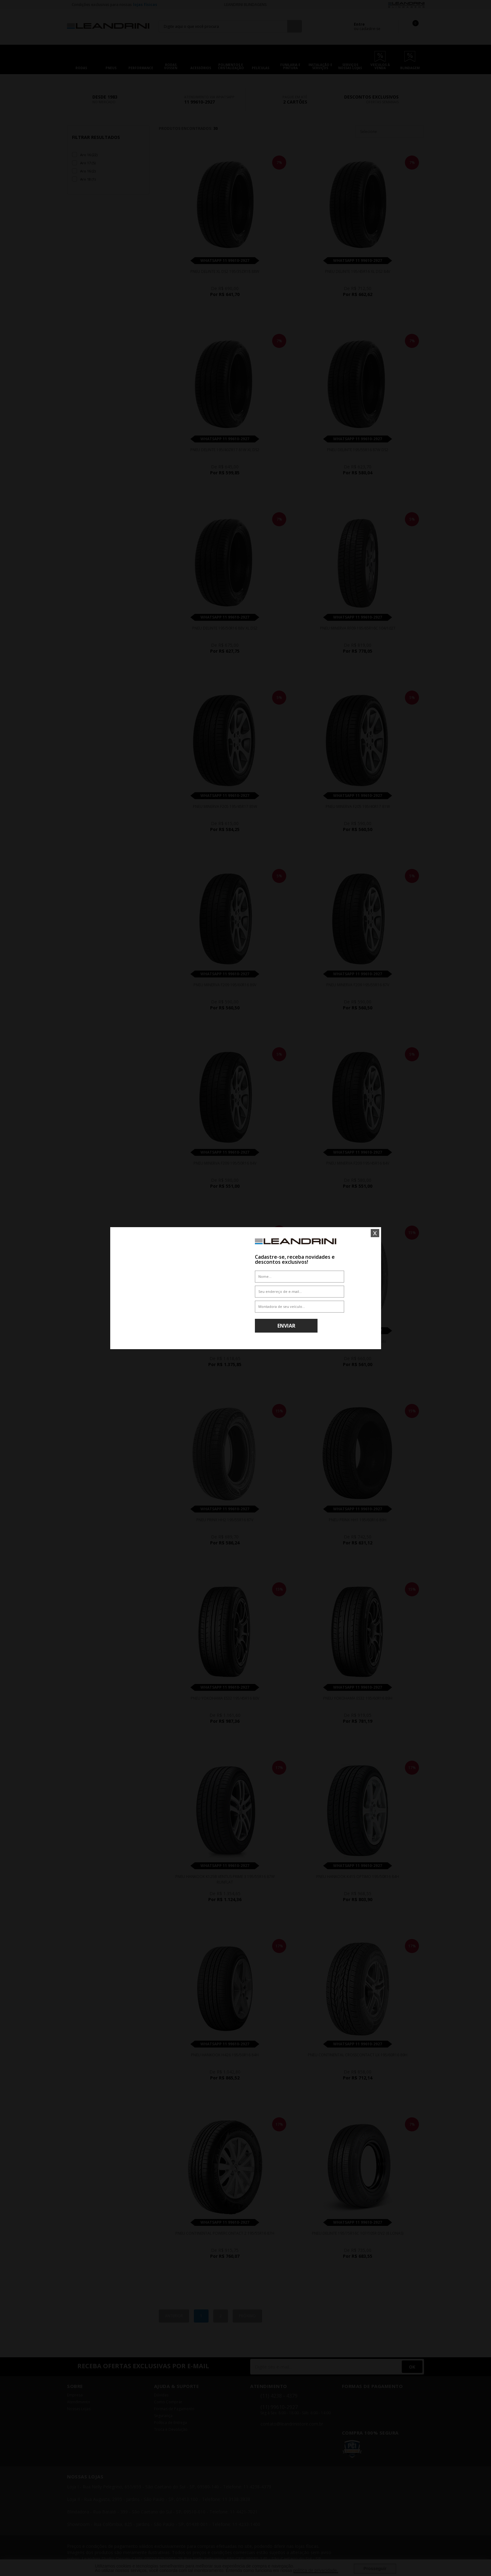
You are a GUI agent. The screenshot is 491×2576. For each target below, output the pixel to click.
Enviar (286, 1325)
